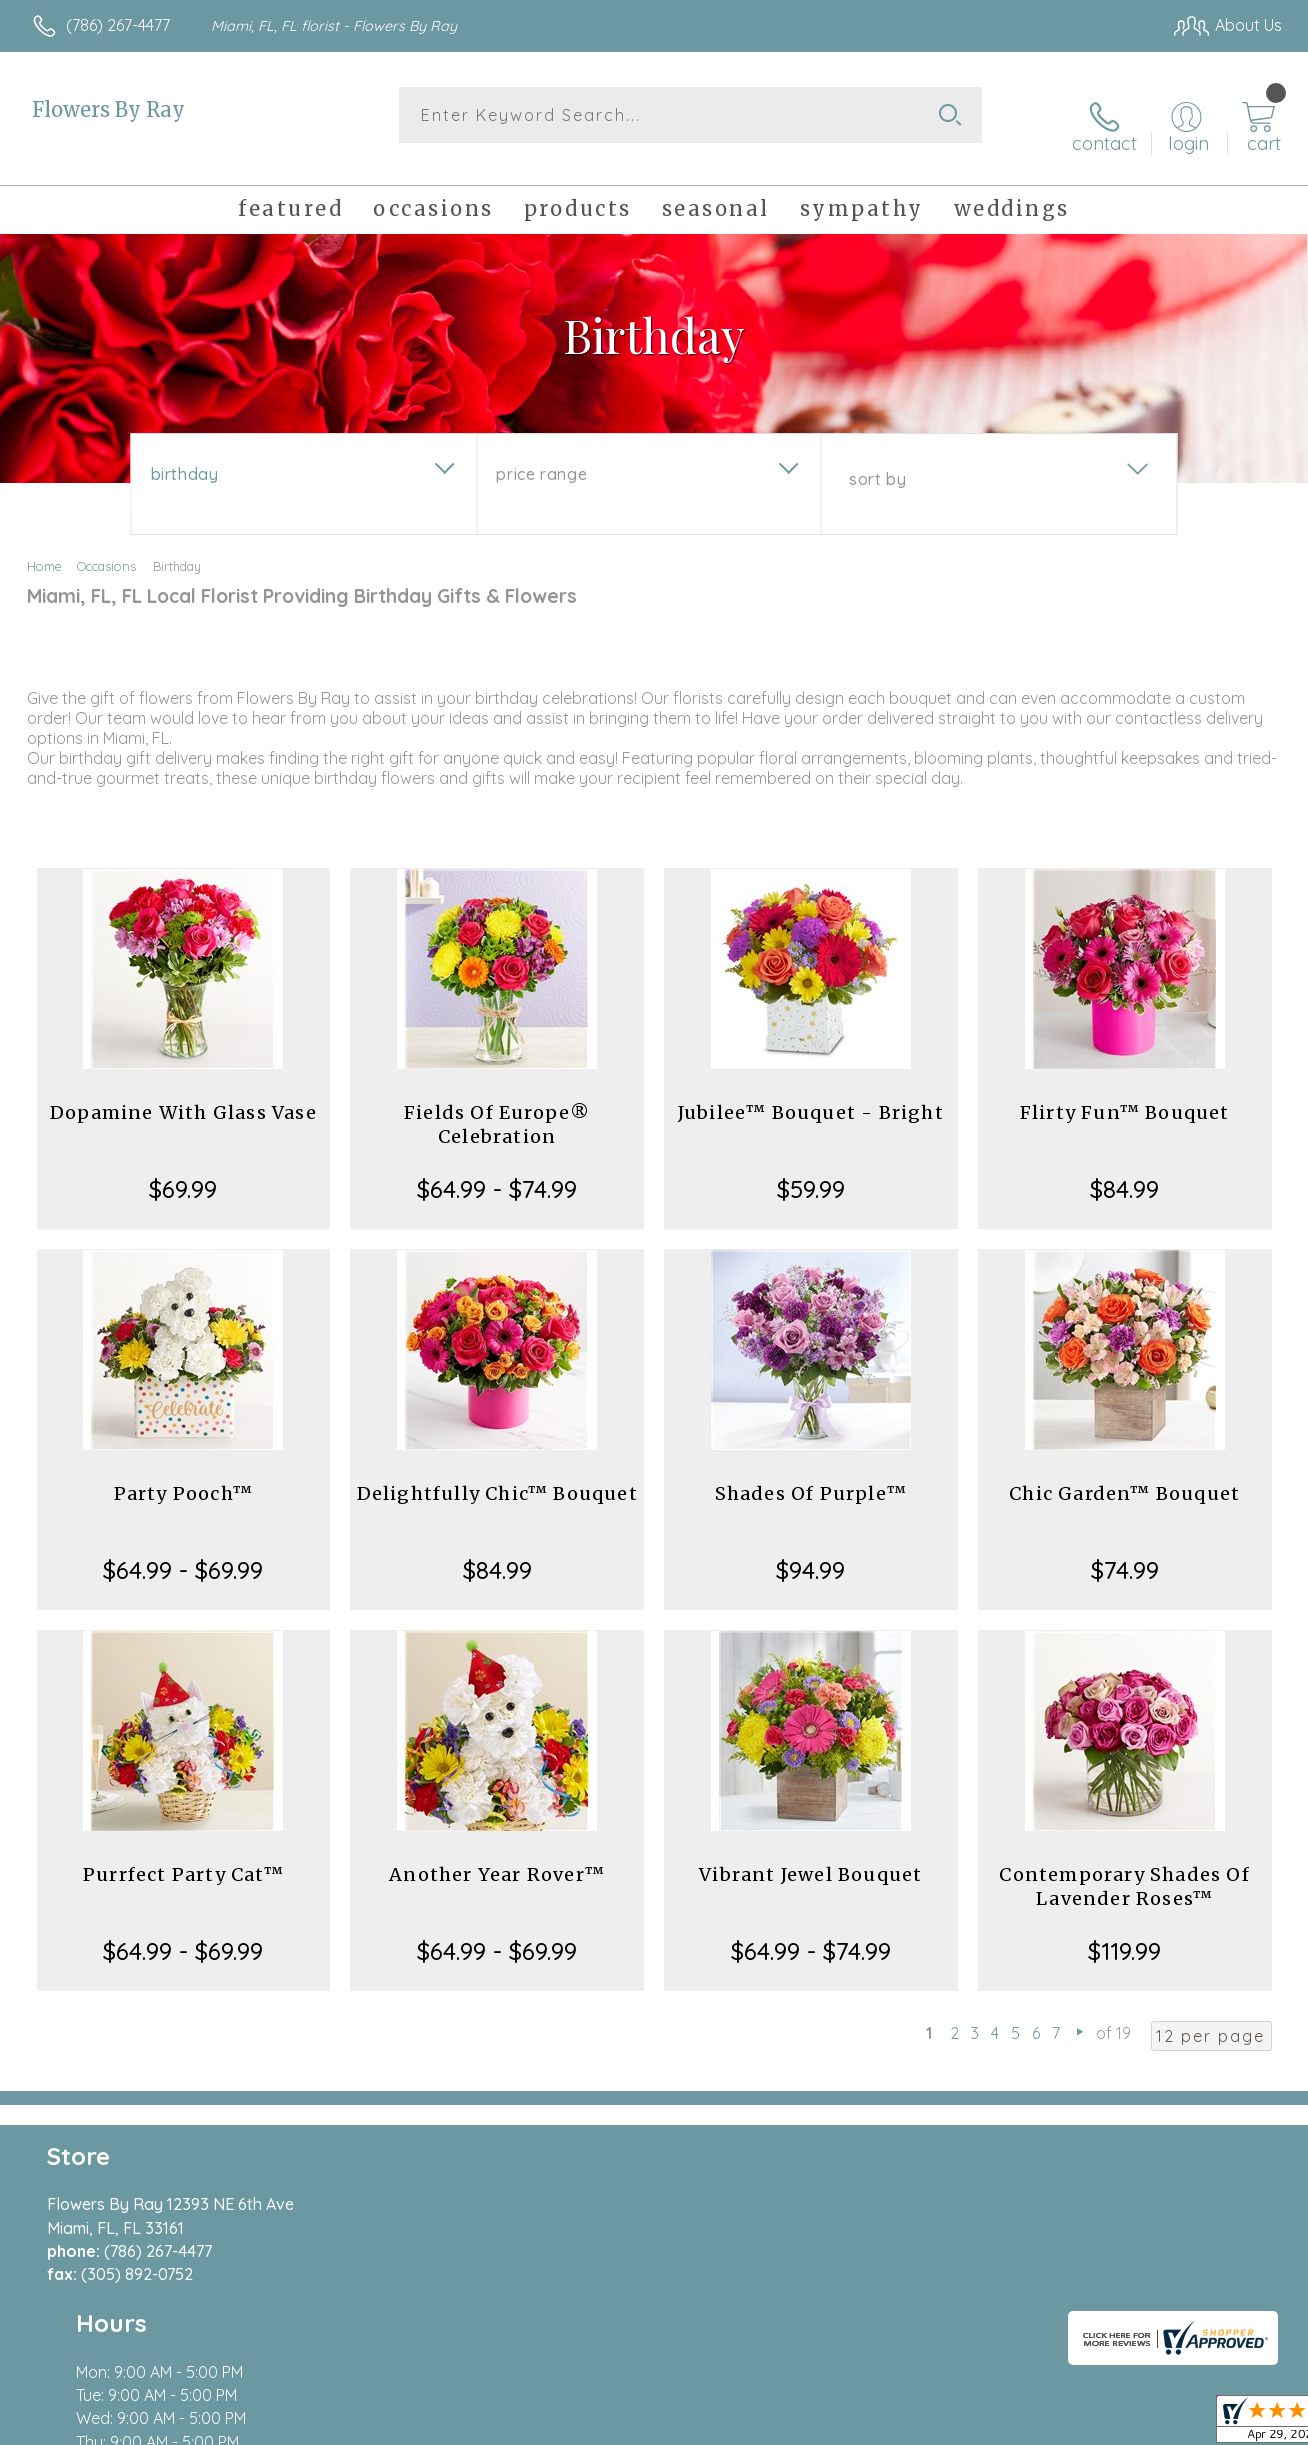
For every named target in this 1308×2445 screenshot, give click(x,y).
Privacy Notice (958, 2424)
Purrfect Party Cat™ (183, 1856)
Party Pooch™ (183, 1475)
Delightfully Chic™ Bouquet (497, 1475)
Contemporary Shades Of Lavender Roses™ (1124, 1868)
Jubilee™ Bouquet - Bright (811, 1094)
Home (44, 548)
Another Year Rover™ (497, 1856)
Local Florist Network (1101, 2424)
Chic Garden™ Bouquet (1124, 1475)
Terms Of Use (840, 2424)
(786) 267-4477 (118, 25)
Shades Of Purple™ (811, 1475)
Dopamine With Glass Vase (183, 1094)
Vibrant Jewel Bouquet (810, 1856)
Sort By (877, 461)
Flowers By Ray (108, 109)
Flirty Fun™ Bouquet (1125, 1094)
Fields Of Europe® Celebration (497, 1106)
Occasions (106, 548)
